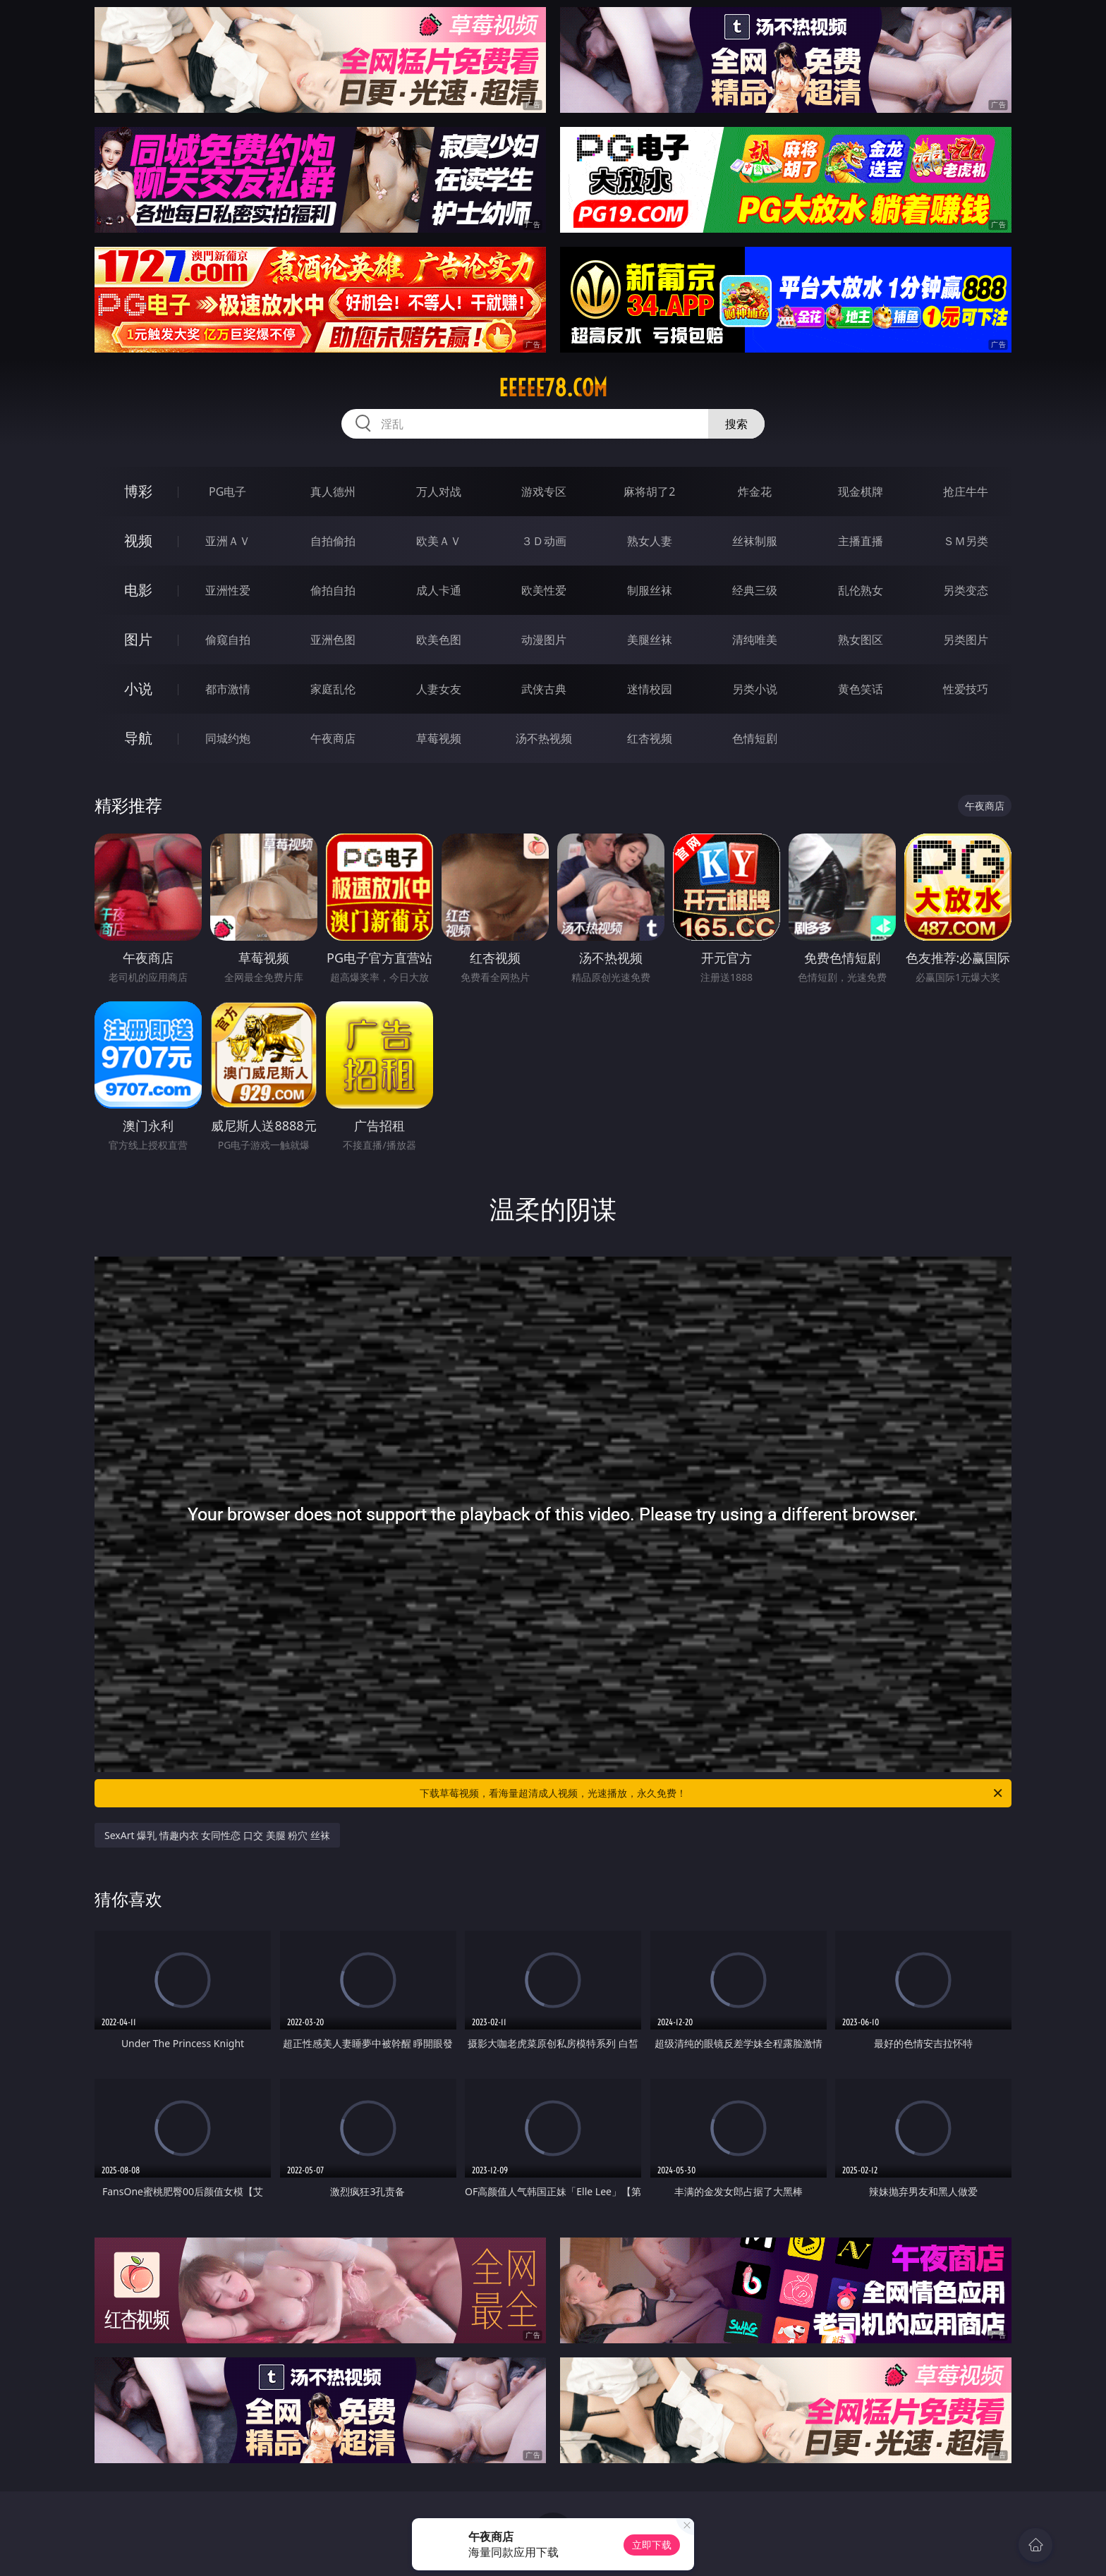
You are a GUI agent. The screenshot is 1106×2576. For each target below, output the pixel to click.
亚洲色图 (333, 639)
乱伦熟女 (860, 590)
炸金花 (755, 491)
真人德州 (333, 491)
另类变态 (965, 590)
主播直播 (860, 541)
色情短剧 (754, 738)
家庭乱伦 (333, 689)
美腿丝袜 (649, 639)
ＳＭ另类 (965, 541)
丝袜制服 (754, 541)
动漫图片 (543, 639)
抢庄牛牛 (965, 491)
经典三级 (754, 590)
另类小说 (754, 689)
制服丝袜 (649, 590)
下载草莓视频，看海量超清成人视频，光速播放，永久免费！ (712, 1793)
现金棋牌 (860, 491)
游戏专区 (543, 491)
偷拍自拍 (333, 590)
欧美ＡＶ (438, 541)
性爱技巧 (965, 689)
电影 (138, 589)
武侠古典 (543, 689)
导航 (138, 737)
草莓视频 (438, 738)
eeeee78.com (553, 388)
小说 (138, 688)
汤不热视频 (544, 738)
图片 (138, 639)
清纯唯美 (754, 639)
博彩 (138, 491)
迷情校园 (649, 689)
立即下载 (652, 2544)
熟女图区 (860, 639)
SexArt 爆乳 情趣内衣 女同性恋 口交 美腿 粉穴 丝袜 (217, 1835)
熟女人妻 (649, 541)
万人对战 (438, 491)
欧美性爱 (543, 590)
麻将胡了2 (649, 491)
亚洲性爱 (227, 590)
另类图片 (965, 639)
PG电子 (227, 491)
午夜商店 (333, 738)
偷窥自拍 (227, 639)
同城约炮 (227, 738)
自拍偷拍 (333, 541)
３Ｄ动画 (543, 541)
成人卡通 (438, 590)
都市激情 (227, 689)
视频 (138, 540)
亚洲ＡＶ (227, 541)
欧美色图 (438, 639)
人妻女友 (438, 689)
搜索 (736, 424)
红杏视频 (649, 738)
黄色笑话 (860, 689)
